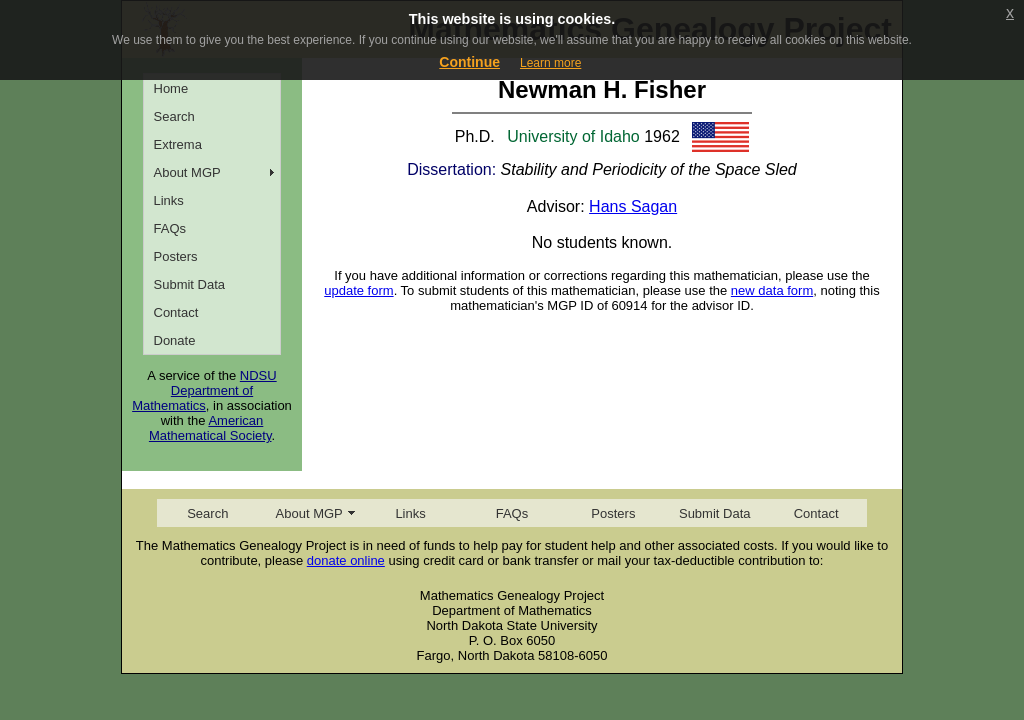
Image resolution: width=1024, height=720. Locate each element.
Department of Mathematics (192, 398)
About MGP (187, 172)
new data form (772, 290)
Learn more (550, 63)
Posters (176, 256)
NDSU (258, 375)
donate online (346, 560)
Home (171, 88)
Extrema (178, 144)
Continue (469, 62)
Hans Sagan (633, 206)
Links (169, 200)
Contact (176, 312)
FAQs (170, 228)
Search (174, 116)
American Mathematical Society (210, 428)
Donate (175, 340)
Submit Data (190, 284)
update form (358, 290)
